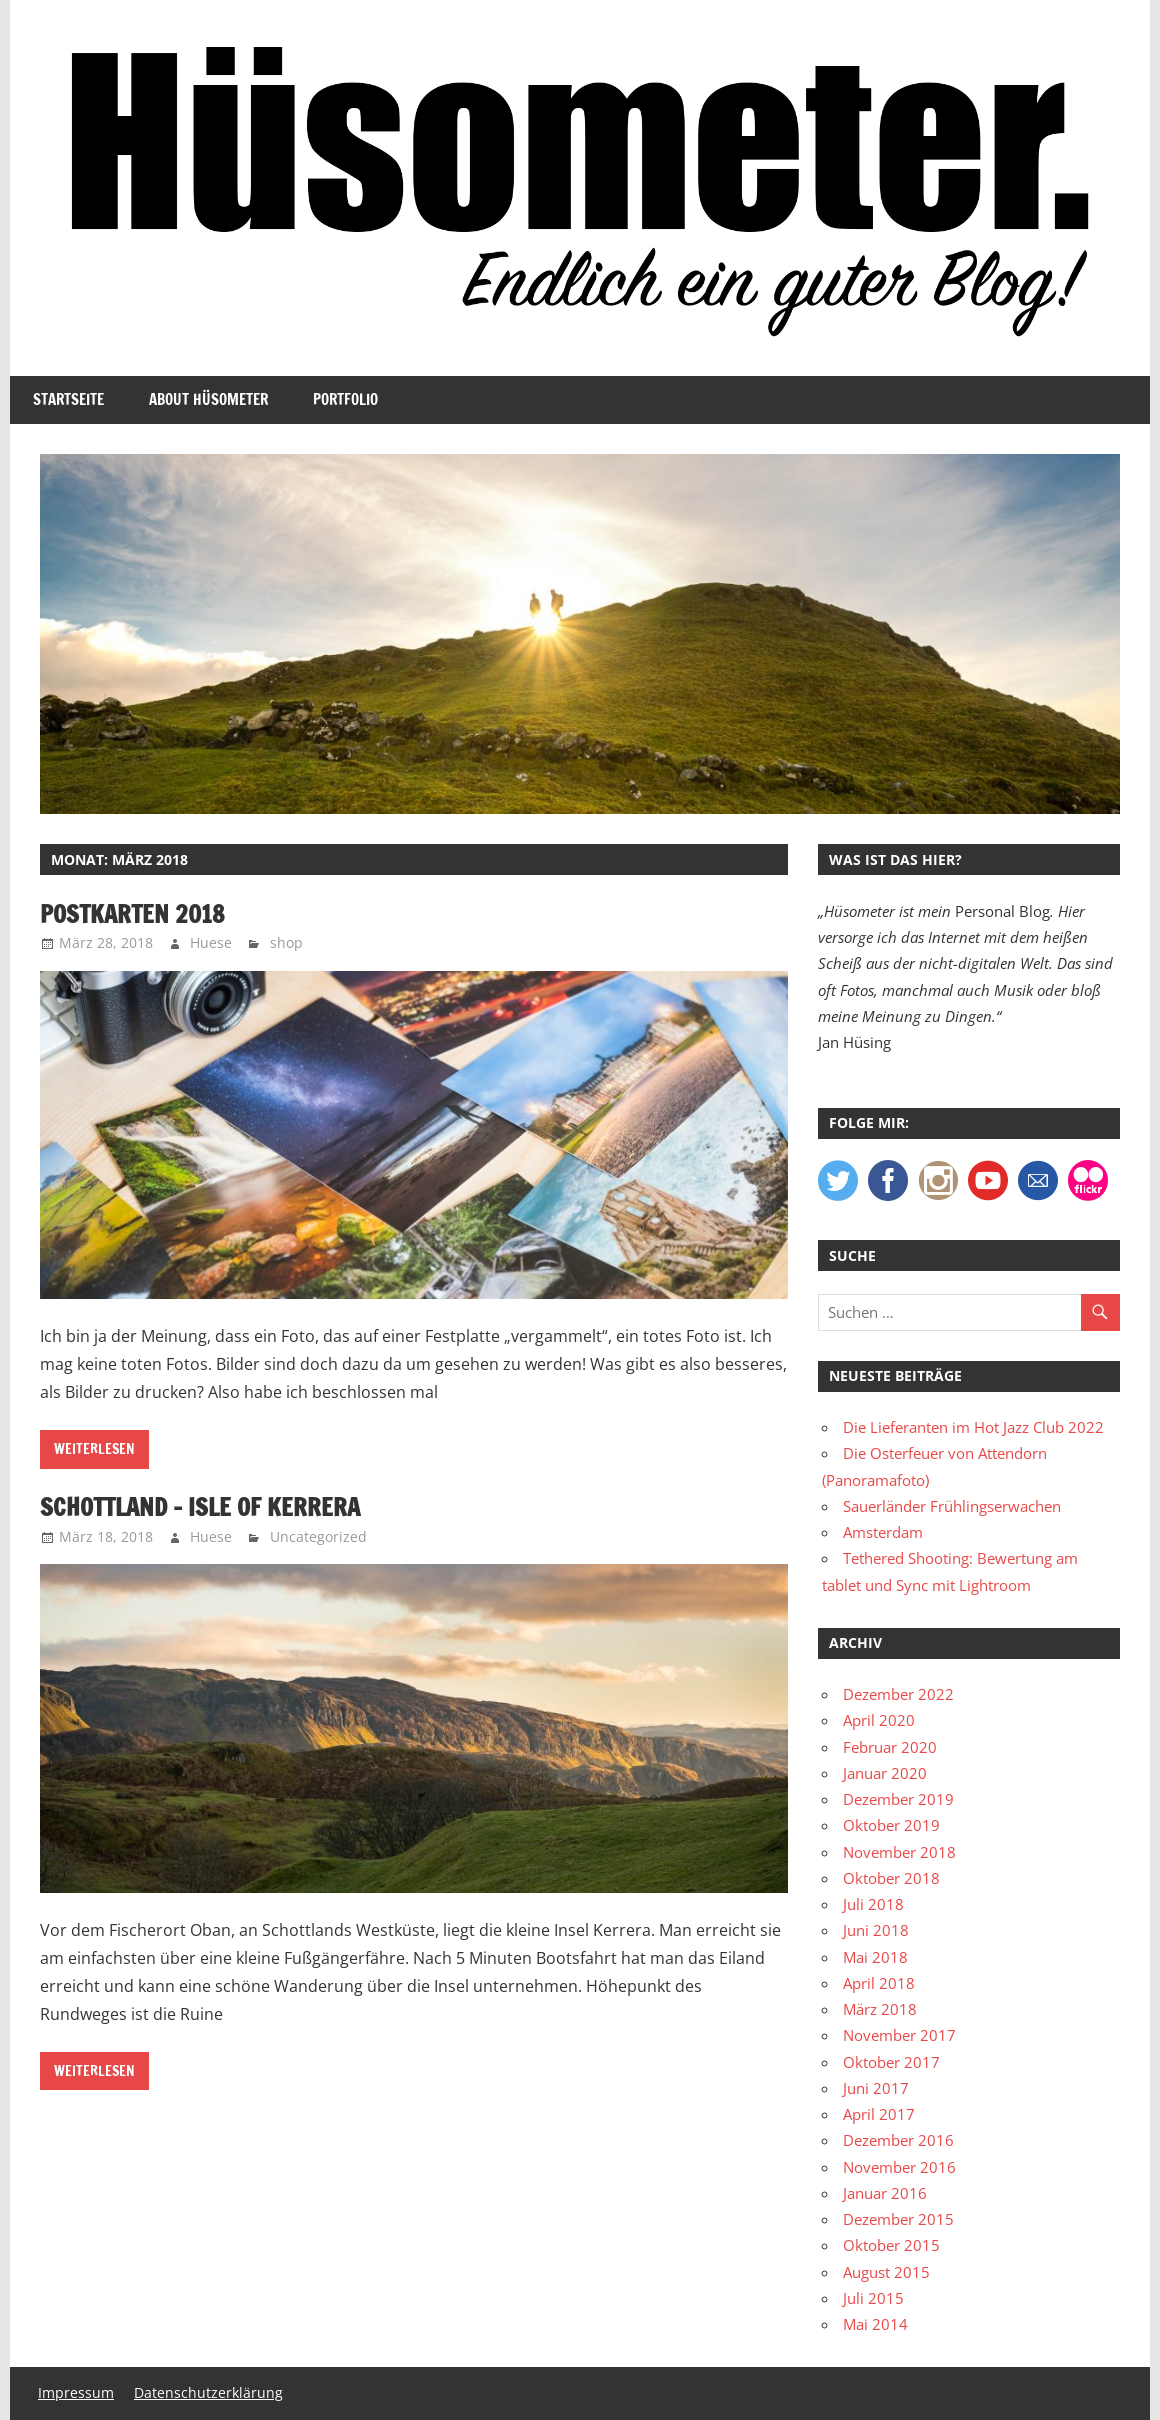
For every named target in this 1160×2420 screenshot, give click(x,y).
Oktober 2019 (891, 1825)
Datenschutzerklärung (208, 2392)
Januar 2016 (885, 2193)
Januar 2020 (885, 1773)
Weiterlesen (94, 1449)
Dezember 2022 (898, 1694)
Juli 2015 (873, 2298)
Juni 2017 (876, 2088)
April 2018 (879, 1983)
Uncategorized (318, 1536)
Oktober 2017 (891, 2062)
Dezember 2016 (898, 2140)
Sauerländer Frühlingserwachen (952, 1506)
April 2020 (879, 1720)
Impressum (76, 2392)
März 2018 (880, 2009)
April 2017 (879, 2114)
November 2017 (899, 2035)
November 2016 (899, 2167)
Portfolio (345, 399)
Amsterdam (883, 1532)
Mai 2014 (875, 2324)
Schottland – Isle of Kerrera (200, 1507)
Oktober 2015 (891, 2245)
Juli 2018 (873, 1904)
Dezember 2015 (898, 2219)
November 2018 (899, 1852)
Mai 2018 (875, 1957)
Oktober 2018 (891, 1878)
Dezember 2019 (898, 1799)
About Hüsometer (208, 399)
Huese (211, 942)
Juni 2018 (876, 1930)
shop (286, 942)
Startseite (68, 399)
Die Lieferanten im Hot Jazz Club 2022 (973, 1427)
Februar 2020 (890, 1747)
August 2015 (886, 2272)
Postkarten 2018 (132, 914)
